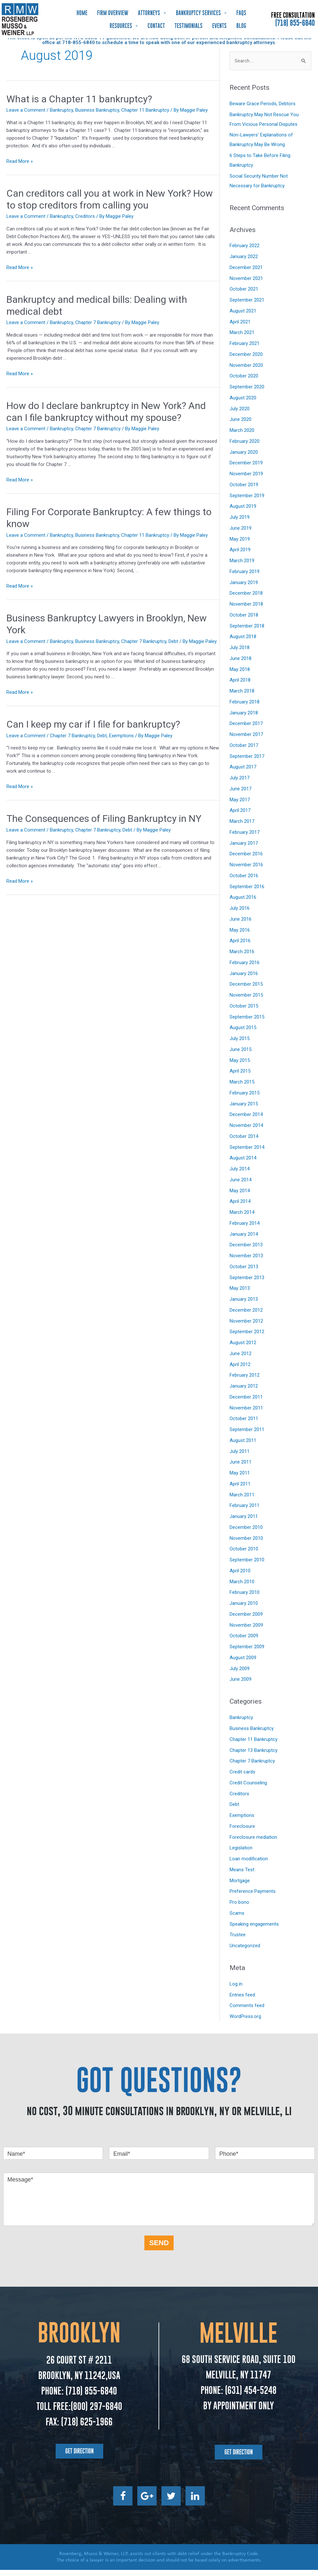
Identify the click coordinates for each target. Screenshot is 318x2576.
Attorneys (152, 12)
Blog (241, 26)
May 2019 (240, 545)
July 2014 (240, 1175)
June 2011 (240, 1468)
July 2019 (240, 523)
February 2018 (244, 708)
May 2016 (240, 936)
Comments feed (247, 2011)
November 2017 (246, 740)
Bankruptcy (61, 116)
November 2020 (246, 371)
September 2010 (247, 1566)
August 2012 (243, 1349)
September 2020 (247, 393)
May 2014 (240, 1197)
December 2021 (246, 273)
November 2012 (246, 1327)
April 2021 (240, 328)
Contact (156, 26)
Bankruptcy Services (201, 12)
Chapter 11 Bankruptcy (145, 116)
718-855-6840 (78, 48)
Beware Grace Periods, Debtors (262, 110)
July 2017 (240, 784)
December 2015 (246, 990)
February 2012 (244, 1381)
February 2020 (244, 447)
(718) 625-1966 (87, 2428)
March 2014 (242, 1218)
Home (82, 13)
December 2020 (246, 360)
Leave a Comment (25, 116)
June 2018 (240, 664)
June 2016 (240, 925)
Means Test (242, 1876)
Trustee (238, 1941)
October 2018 (244, 621)
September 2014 (247, 1153)
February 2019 (244, 578)
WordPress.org (245, 2022)
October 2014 (244, 1142)
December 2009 (246, 1620)
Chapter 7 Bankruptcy (98, 328)
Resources (124, 25)
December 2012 (246, 1316)
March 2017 (242, 827)
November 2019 (246, 480)
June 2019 (240, 534)
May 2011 (240, 1479)
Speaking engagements (254, 1930)
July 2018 (240, 653)
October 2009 (244, 1642)
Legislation (241, 1854)
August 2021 (243, 317)
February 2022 (244, 252)
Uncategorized (245, 1952)
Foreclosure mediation (253, 1843)
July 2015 (240, 1044)
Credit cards (242, 1778)
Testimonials (189, 26)
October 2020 (244, 382)
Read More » (19, 167)
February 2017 (244, 838)
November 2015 (246, 1001)
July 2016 (240, 914)
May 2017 (240, 806)
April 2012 (240, 1370)
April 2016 (240, 947)
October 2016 (244, 882)
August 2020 (243, 404)
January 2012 (244, 1392)
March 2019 (242, 567)
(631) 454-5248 (250, 2396)
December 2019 (246, 469)
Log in (236, 1990)
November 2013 (246, 1262)
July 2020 (240, 415)
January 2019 (244, 588)
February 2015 (244, 1099)
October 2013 (244, 1273)
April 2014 (240, 1207)
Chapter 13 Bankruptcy (253, 1756)
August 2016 (243, 903)
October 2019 (244, 491)
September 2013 (247, 1284)
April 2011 (240, 1490)
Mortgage (240, 1887)
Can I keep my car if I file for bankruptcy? (93, 730)
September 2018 (247, 632)
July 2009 (240, 1675)
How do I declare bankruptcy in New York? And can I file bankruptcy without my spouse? (106, 417)
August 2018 (243, 643)
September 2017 (247, 762)
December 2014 (246, 1120)
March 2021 (242, 338)
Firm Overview (112, 13)
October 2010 (244, 1555)
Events (219, 26)
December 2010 (246, 1533)
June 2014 (240, 1186)
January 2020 (244, 458)
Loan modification (249, 1865)
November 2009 (246, 1631)
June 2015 (240, 1055)
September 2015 (247, 1023)
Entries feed (242, 2001)
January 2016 (244, 979)
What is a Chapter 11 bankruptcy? (79, 105)
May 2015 (240, 1066)
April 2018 (240, 686)
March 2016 (242, 958)
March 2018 (242, 697)
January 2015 (244, 1110)
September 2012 (247, 1338)
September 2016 (247, 893)
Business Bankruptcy (97, 116)
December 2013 (246, 1251)
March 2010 (242, 1588)
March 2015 (242, 1088)
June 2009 (240, 1685)
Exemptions (121, 742)
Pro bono (239, 1908)
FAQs (241, 13)
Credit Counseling (248, 1789)
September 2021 (247, 306)
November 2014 (246, 1131)
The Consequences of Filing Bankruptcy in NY (103, 824)
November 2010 (246, 1544)
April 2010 (240, 1577)
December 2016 (246, 860)
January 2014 (244, 1240)
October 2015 (244, 1012)
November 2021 (246, 284)
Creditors (85, 222)
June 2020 (240, 425)
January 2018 (244, 719)
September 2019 (247, 502)
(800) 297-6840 (96, 2412)
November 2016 (246, 871)
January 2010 (244, 1609)
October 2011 (244, 1424)
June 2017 (240, 795)
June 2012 (240, 1359)
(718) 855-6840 (295, 23)
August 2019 (243, 512)
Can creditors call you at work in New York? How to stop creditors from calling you (109, 205)
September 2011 (247, 1435)
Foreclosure (242, 1832)
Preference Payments (253, 1897)
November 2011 (246, 1414)
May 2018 (240, 675)
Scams (237, 1919)
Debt (173, 647)
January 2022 (244, 262)
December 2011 (246, 1403)
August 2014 (243, 1164)
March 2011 (242, 1501)
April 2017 (240, 816)
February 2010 (244, 1598)
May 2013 (240, 1294)
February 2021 (244, 349)
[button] (79, 2457)
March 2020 (242, 436)
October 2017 (244, 751)
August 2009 (243, 1664)
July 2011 (240, 1457)
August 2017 (243, 773)
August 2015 (243, 1034)
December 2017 (246, 729)
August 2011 (243, 1446)
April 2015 (240, 1077)
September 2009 (247, 1653)
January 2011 (244, 1522)
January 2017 (244, 849)
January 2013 (244, 1305)
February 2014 (244, 1229)
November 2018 (246, 610)
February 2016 (244, 969)
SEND (159, 2249)
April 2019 (240, 556)
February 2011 (244, 1511)
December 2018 (246, 599)
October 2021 (244, 295)
